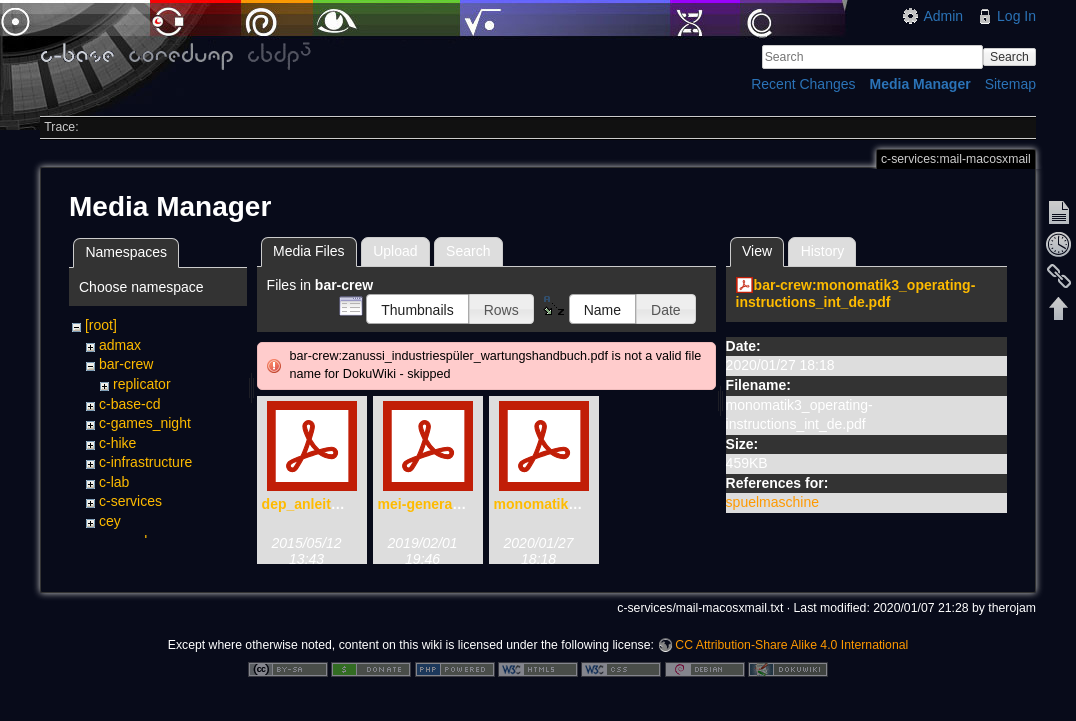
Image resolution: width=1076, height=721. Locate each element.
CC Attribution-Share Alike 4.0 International (791, 655)
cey (110, 521)
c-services (130, 501)
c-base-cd (129, 404)
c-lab (114, 482)
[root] (101, 325)
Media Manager (920, 84)
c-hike (117, 443)
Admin (943, 16)
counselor (129, 541)
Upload (395, 251)
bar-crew (126, 364)
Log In (1016, 16)
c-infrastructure (145, 462)
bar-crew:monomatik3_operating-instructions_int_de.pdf (856, 293)
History (823, 251)
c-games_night (145, 423)
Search (1009, 57)
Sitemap (1010, 84)
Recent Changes (803, 84)
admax (120, 345)
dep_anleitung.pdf (322, 504)
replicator (142, 384)
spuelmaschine (772, 502)
